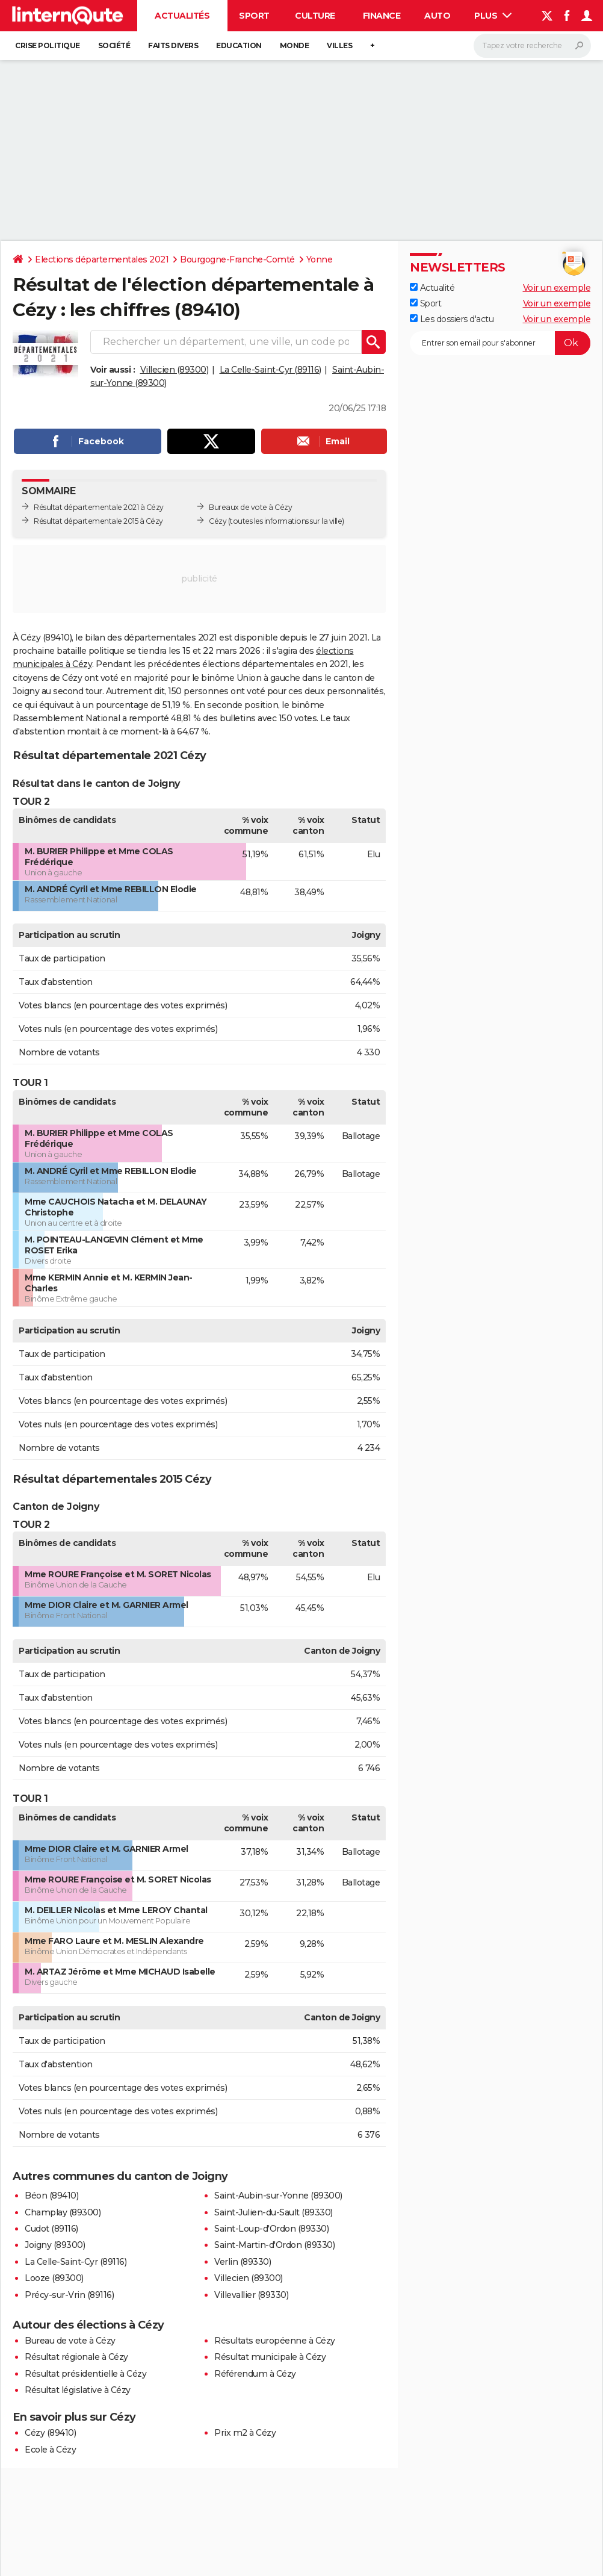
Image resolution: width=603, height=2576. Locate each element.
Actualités (182, 15)
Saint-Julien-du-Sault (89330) (273, 2212)
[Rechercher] (532, 46)
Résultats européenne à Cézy (274, 2340)
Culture (315, 15)
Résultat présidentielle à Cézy (85, 2373)
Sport (254, 15)
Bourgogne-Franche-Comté (237, 259)
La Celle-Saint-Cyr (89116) (270, 369)
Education (239, 45)
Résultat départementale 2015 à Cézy (98, 521)
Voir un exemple (557, 287)
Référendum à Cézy (255, 2373)
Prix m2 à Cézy (245, 2432)
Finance (382, 15)
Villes (339, 45)
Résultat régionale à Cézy (76, 2356)
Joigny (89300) (55, 2244)
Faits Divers (173, 45)
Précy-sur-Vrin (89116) (69, 2294)
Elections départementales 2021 (102, 259)
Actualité (432, 287)
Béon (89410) (51, 2195)
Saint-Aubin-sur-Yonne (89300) (278, 2195)
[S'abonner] (500, 343)
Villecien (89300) (174, 369)
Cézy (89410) (50, 2432)
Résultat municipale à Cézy (270, 2356)
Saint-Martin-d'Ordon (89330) (274, 2244)
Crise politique (47, 45)
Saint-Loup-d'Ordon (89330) (271, 2228)
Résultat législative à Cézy (78, 2390)
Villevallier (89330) (251, 2294)
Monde (294, 45)
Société (114, 45)
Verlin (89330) (242, 2261)
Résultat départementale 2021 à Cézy (99, 507)
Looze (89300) (54, 2278)
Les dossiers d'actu (451, 319)
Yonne (319, 259)
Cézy (217, 521)
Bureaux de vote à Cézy (250, 507)
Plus (493, 15)
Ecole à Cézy (50, 2449)
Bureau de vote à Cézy (70, 2340)
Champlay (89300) (62, 2212)
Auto (437, 15)
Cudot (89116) (51, 2228)
